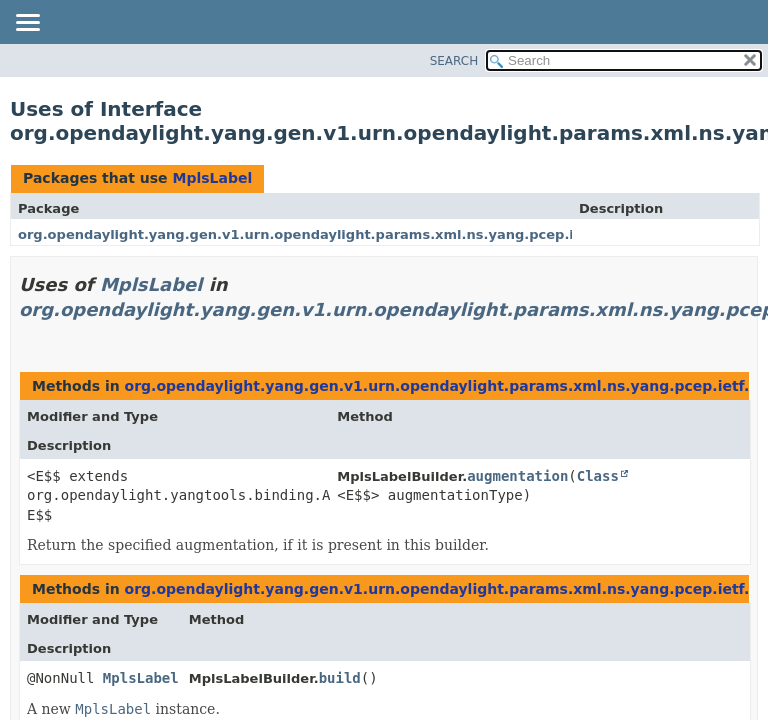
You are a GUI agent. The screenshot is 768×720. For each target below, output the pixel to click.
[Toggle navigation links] (27, 24)
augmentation (517, 476)
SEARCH (454, 61)
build (340, 678)
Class (598, 476)
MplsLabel (212, 178)
